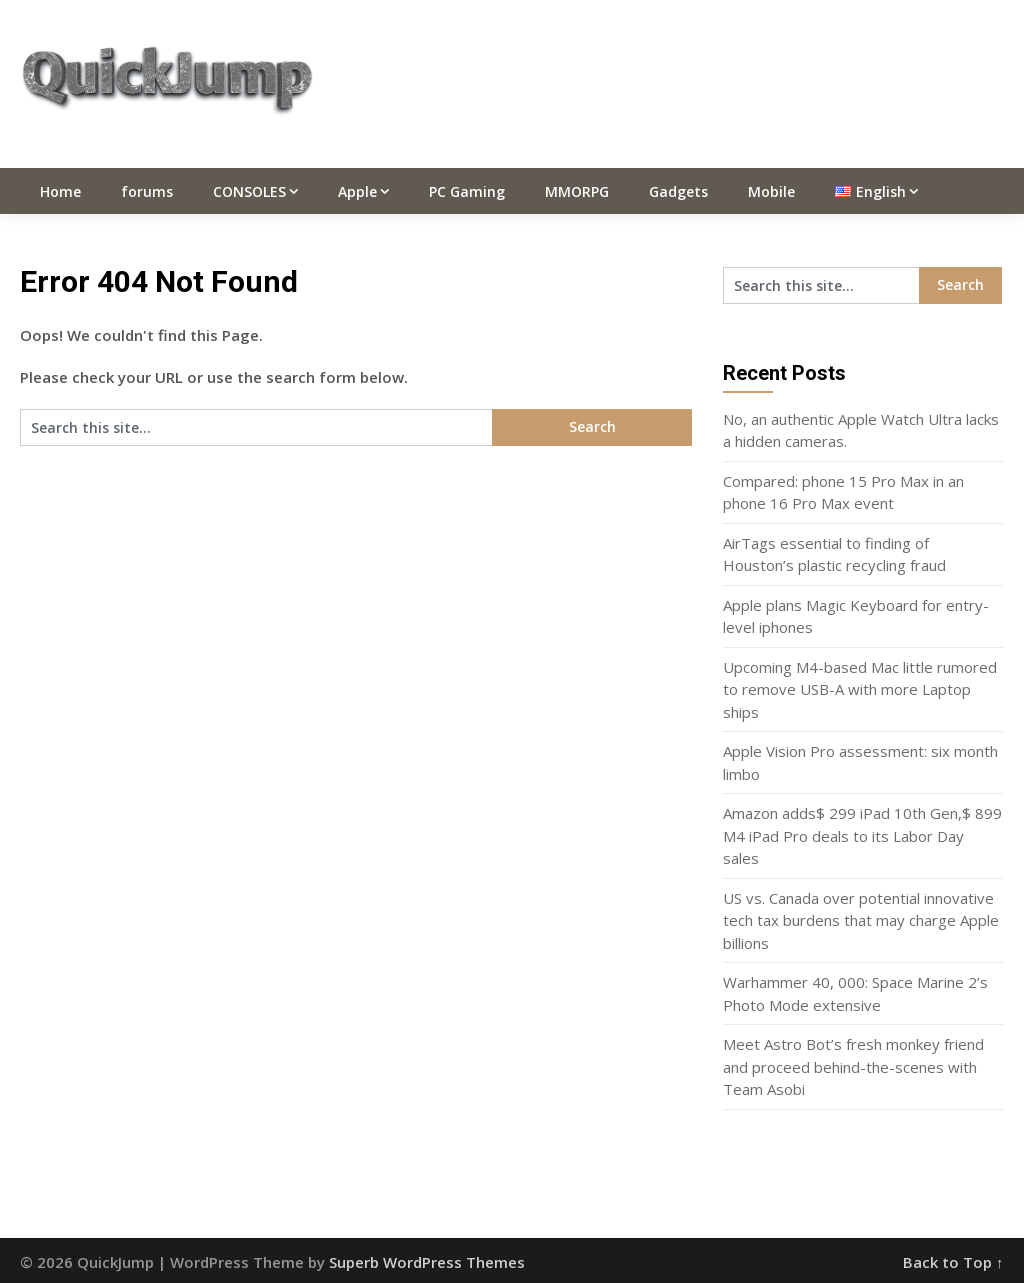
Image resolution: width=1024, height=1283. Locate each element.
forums (147, 191)
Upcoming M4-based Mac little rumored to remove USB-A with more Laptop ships (860, 689)
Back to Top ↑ (953, 1262)
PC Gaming (467, 191)
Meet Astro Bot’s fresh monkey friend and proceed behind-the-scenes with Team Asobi (853, 1066)
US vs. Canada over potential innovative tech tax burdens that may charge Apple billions (861, 920)
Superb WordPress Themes (427, 1262)
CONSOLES (249, 191)
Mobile (771, 191)
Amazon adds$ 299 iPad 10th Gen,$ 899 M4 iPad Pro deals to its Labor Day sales (862, 835)
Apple (357, 191)
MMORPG (577, 191)
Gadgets (678, 191)
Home (60, 191)
